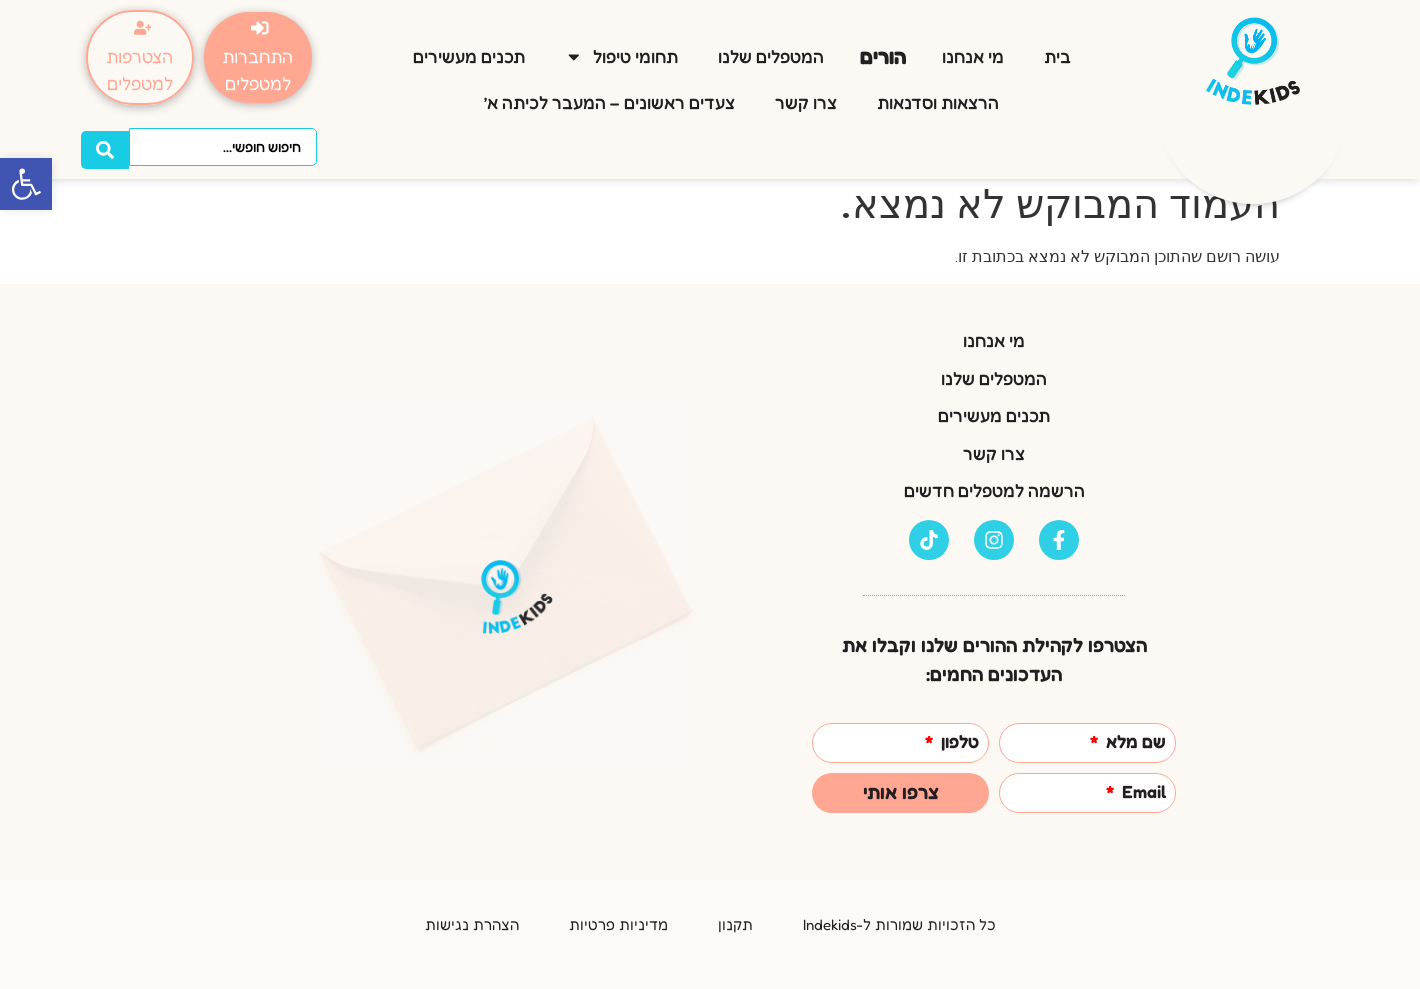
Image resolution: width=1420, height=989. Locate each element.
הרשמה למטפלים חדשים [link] (994, 490)
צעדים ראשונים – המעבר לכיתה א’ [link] (609, 99)
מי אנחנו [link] (973, 53)
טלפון (958, 742)
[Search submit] (105, 144)
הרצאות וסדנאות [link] (938, 99)
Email (1142, 792)
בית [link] (1057, 53)
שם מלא (1134, 742)
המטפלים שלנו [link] (771, 53)
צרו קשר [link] (806, 99)
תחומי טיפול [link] (621, 54)
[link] (26, 184)
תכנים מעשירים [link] (469, 53)
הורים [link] (883, 52)
